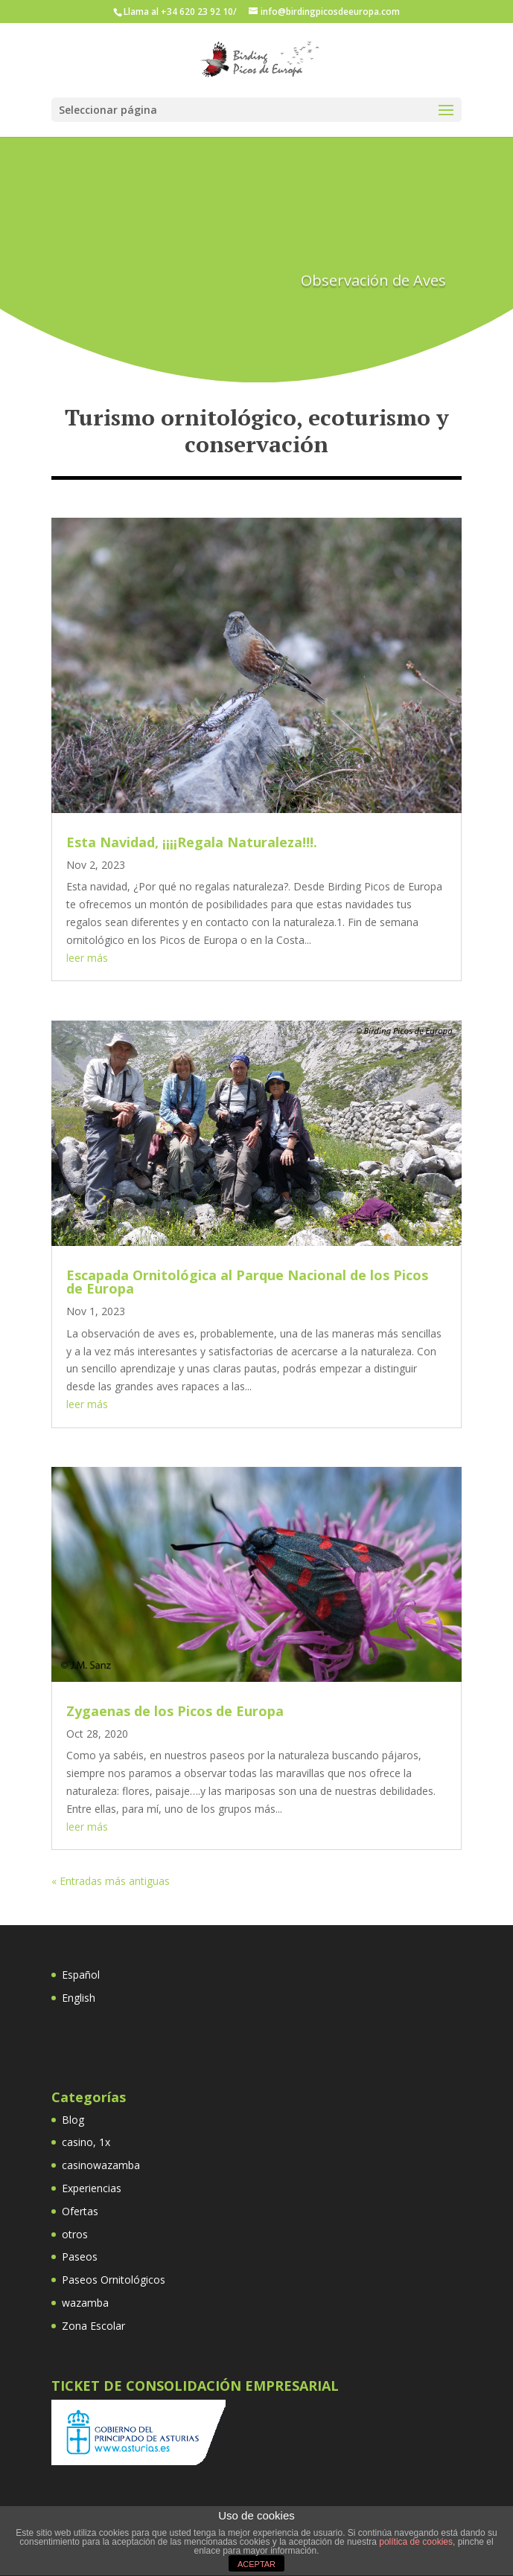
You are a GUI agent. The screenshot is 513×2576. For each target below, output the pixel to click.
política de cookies (416, 2542)
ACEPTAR (256, 2564)
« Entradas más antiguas (110, 1881)
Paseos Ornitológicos (113, 2280)
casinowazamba (101, 2165)
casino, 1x (86, 2142)
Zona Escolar (93, 2326)
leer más (87, 958)
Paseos (80, 2256)
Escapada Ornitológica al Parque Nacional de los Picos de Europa (247, 1281)
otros (75, 2234)
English (78, 1998)
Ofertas (80, 2211)
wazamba (85, 2303)
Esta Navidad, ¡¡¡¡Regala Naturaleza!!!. (191, 842)
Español (81, 1975)
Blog (73, 2120)
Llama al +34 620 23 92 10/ (180, 11)
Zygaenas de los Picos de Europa (175, 1711)
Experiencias (91, 2188)
